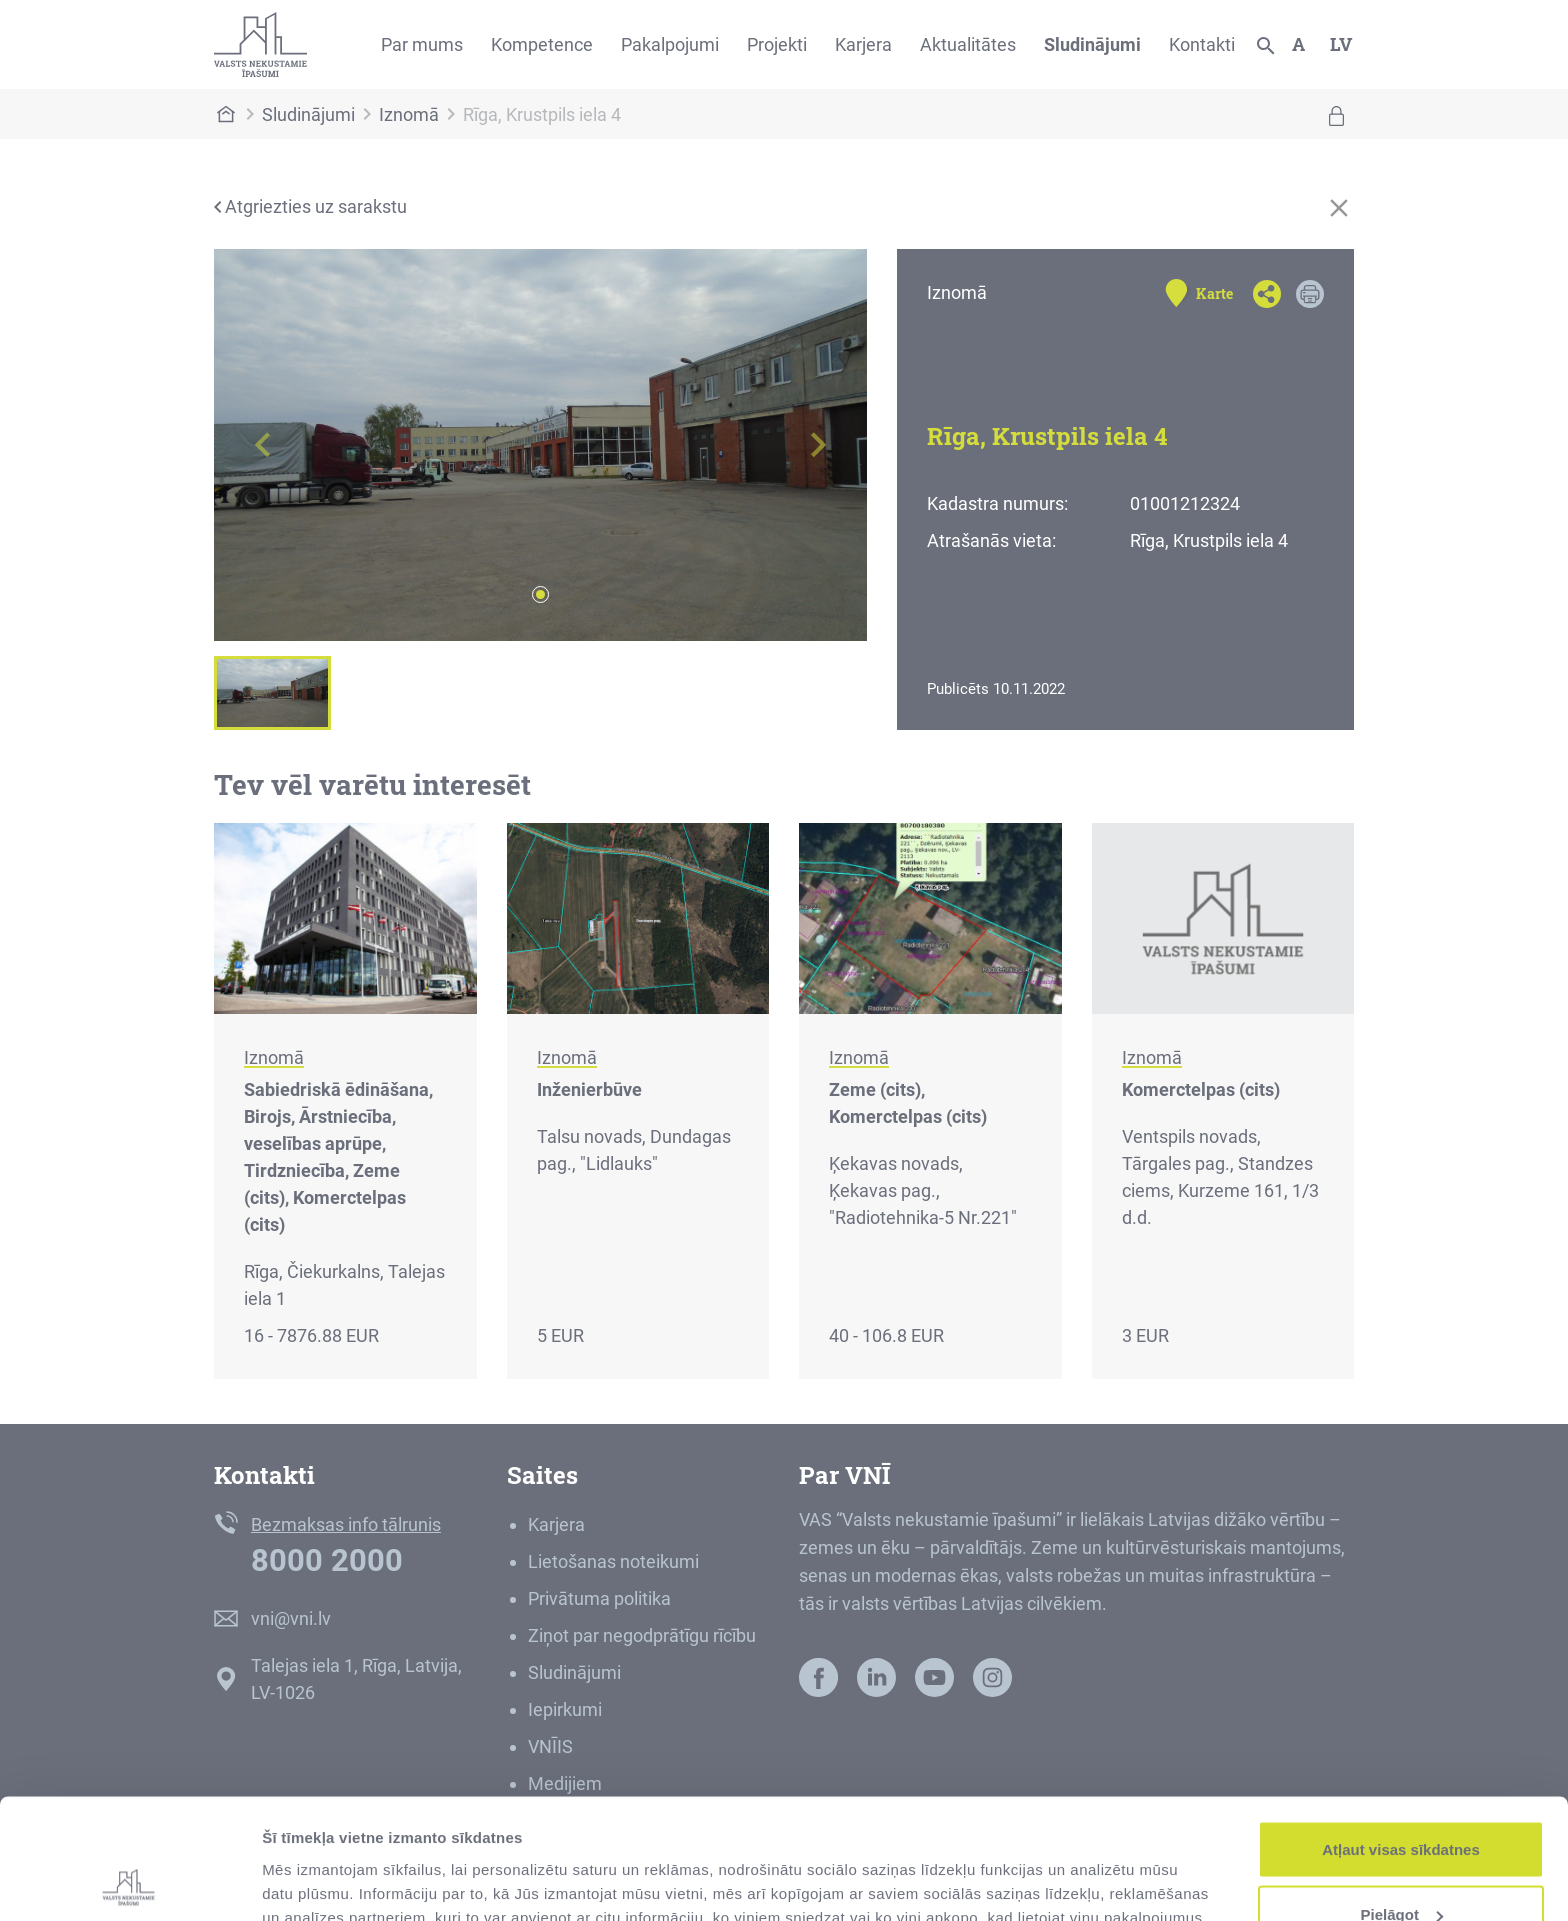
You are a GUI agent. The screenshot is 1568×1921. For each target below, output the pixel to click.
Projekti (777, 44)
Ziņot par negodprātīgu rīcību (642, 1635)
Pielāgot (1402, 1802)
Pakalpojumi (670, 44)
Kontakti (1202, 44)
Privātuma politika (599, 1598)
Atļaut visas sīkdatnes (1401, 1736)
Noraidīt (1401, 1867)
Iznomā (409, 114)
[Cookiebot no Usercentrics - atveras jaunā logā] (129, 1882)
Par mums (422, 44)
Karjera (863, 44)
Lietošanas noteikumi (613, 1561)
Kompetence (542, 44)
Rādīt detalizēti (315, 1859)
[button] (263, 445)
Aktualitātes (968, 44)
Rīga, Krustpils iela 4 (542, 114)
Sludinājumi (1092, 44)
